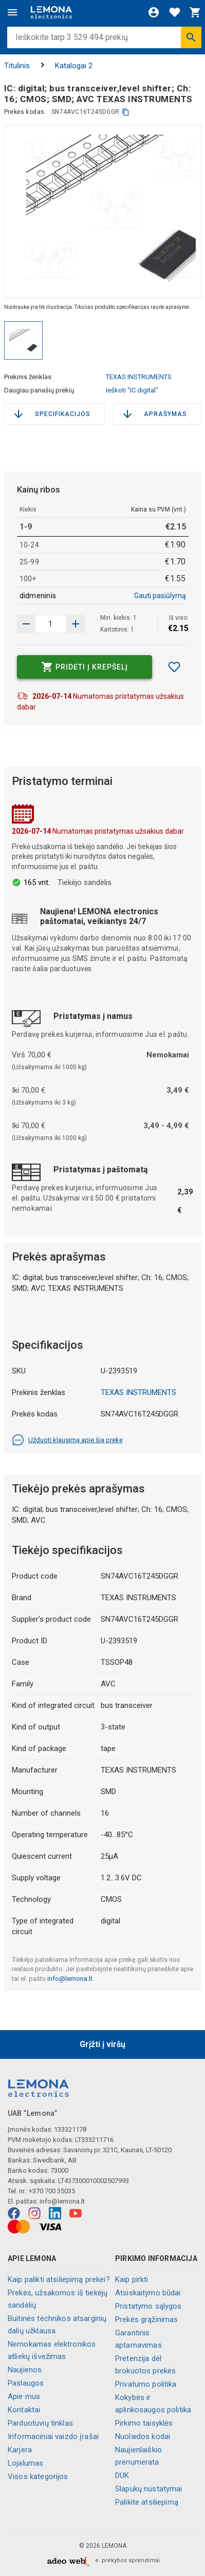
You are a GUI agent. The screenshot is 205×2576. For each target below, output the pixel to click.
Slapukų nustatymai (148, 2488)
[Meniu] (12, 12)
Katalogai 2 (73, 65)
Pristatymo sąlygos (148, 2306)
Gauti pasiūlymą (160, 596)
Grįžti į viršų (102, 2044)
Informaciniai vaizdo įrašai (53, 2436)
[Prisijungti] (153, 12)
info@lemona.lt (69, 1978)
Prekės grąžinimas (146, 2319)
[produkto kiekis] (51, 624)
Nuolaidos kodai (142, 2436)
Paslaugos (26, 2383)
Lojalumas (25, 2463)
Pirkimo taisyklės (144, 2423)
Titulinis (17, 65)
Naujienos (25, 2369)
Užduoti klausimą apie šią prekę (67, 1440)
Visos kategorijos (38, 2476)
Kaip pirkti (131, 2279)
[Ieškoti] (191, 37)
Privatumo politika (146, 2384)
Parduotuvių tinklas (40, 2423)
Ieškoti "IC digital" (132, 390)
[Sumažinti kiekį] (75, 624)
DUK (122, 2475)
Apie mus (24, 2396)
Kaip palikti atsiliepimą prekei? (59, 2279)
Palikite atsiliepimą (146, 2502)
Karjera (20, 2449)
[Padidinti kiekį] (26, 624)
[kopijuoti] (126, 112)
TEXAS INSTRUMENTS (139, 377)
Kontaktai (24, 2409)
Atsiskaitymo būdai (148, 2292)
